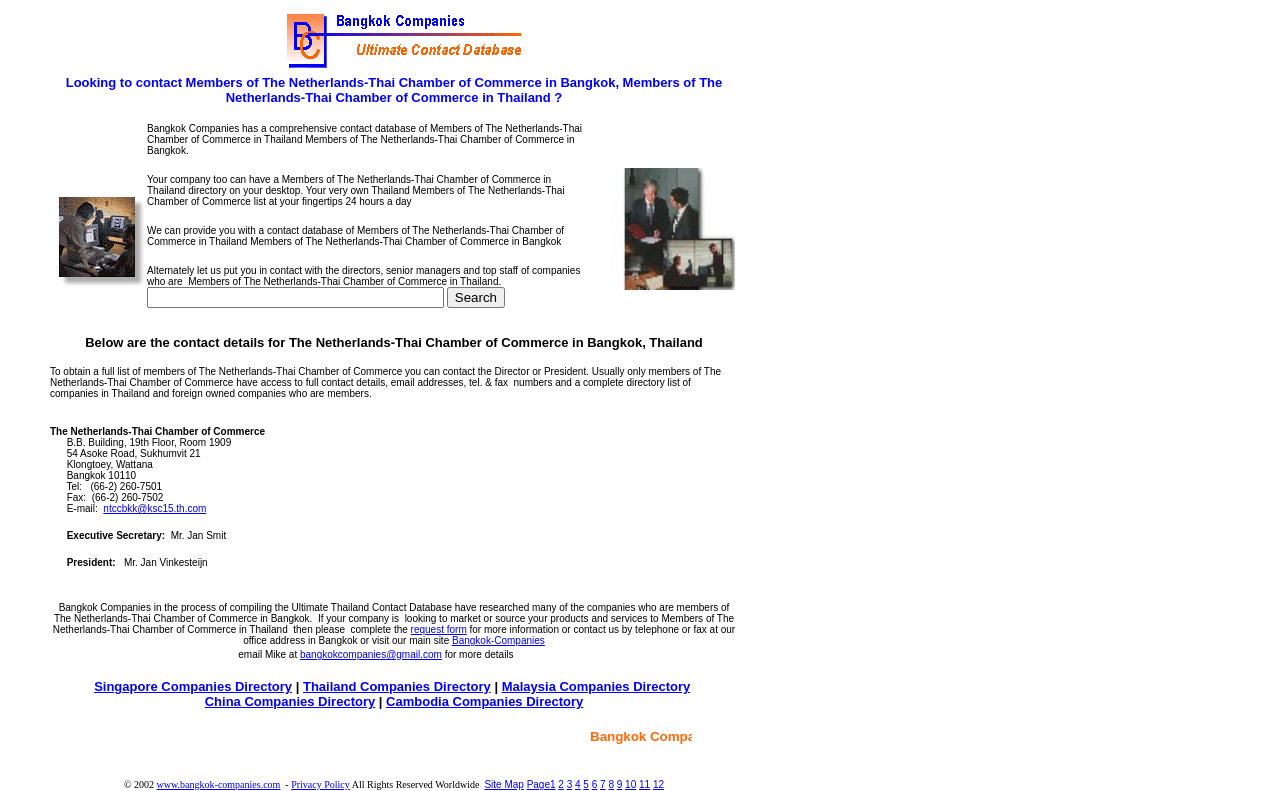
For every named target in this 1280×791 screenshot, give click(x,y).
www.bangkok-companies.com (219, 784)
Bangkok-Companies (498, 640)
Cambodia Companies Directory (484, 701)
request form (439, 629)
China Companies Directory (290, 701)
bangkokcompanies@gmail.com (371, 654)
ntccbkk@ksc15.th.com (154, 508)
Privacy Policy (320, 784)
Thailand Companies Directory (397, 686)
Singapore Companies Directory (193, 686)
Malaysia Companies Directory (596, 686)
